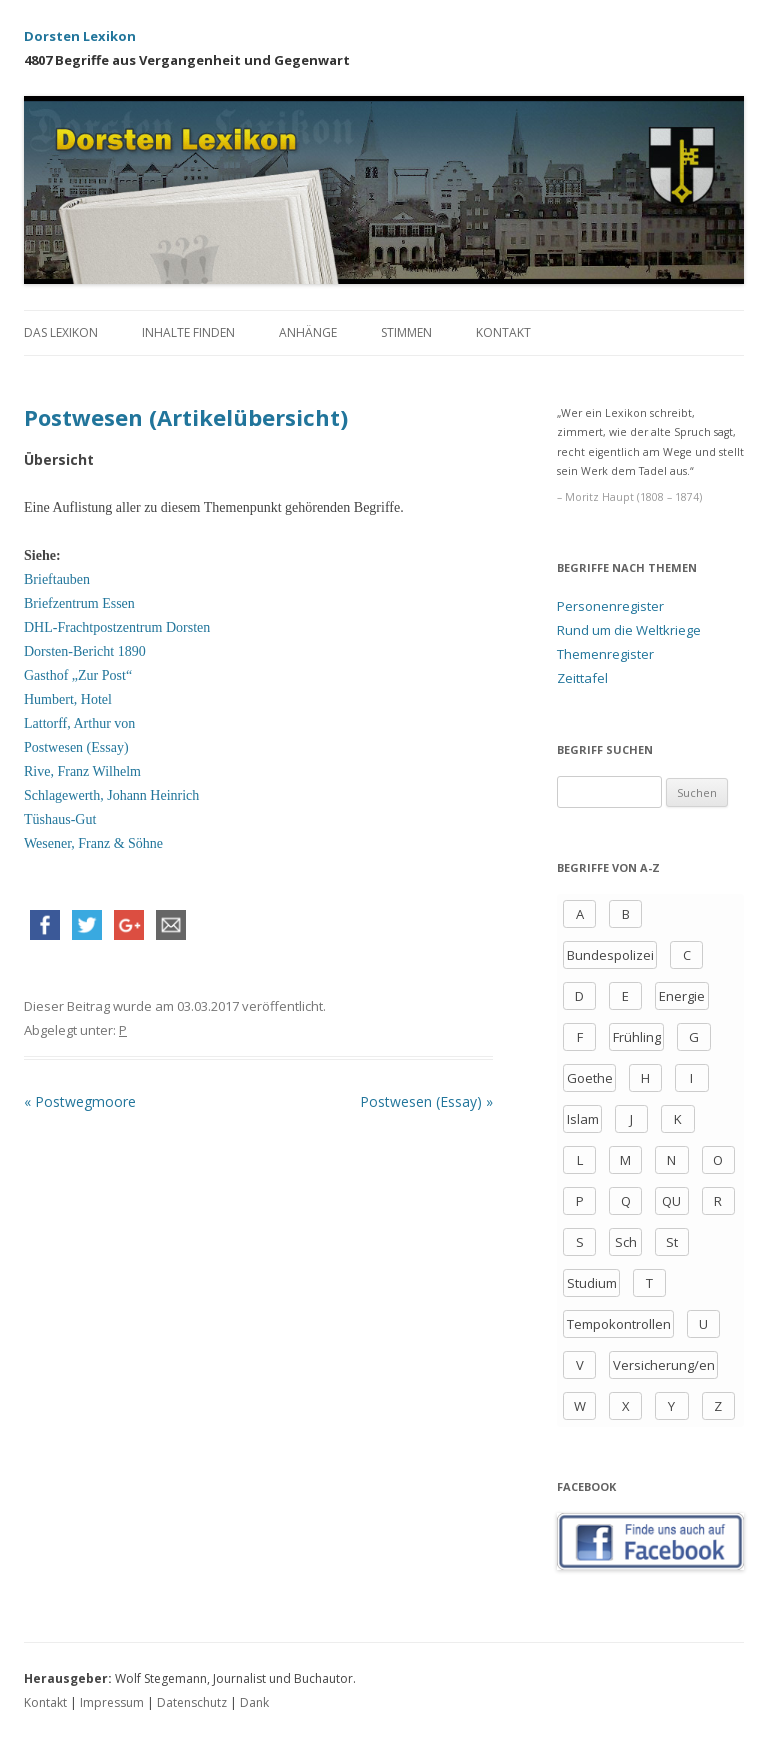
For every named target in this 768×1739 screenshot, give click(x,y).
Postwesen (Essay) (76, 747)
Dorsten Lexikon (80, 36)
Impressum (112, 1702)
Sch (626, 1242)
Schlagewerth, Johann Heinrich (111, 795)
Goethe (590, 1078)
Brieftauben (57, 579)
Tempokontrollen (619, 1324)
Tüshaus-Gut (60, 819)
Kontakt (503, 332)
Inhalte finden (188, 332)
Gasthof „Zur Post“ (78, 675)
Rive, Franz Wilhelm (82, 771)
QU (671, 1201)
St (672, 1242)
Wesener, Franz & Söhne (93, 843)
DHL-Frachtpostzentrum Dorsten (117, 627)
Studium (592, 1283)
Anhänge (308, 332)
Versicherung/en (664, 1365)
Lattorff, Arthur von (79, 723)
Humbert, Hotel (68, 699)
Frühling (637, 1037)
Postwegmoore (80, 1101)
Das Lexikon (61, 332)
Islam (583, 1119)
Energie (682, 996)
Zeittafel (582, 678)
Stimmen (406, 332)
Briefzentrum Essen (79, 603)
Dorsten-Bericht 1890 (85, 651)
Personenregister (610, 606)
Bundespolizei (610, 955)
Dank (254, 1702)
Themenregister (605, 654)
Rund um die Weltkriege (629, 630)
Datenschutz (192, 1702)
